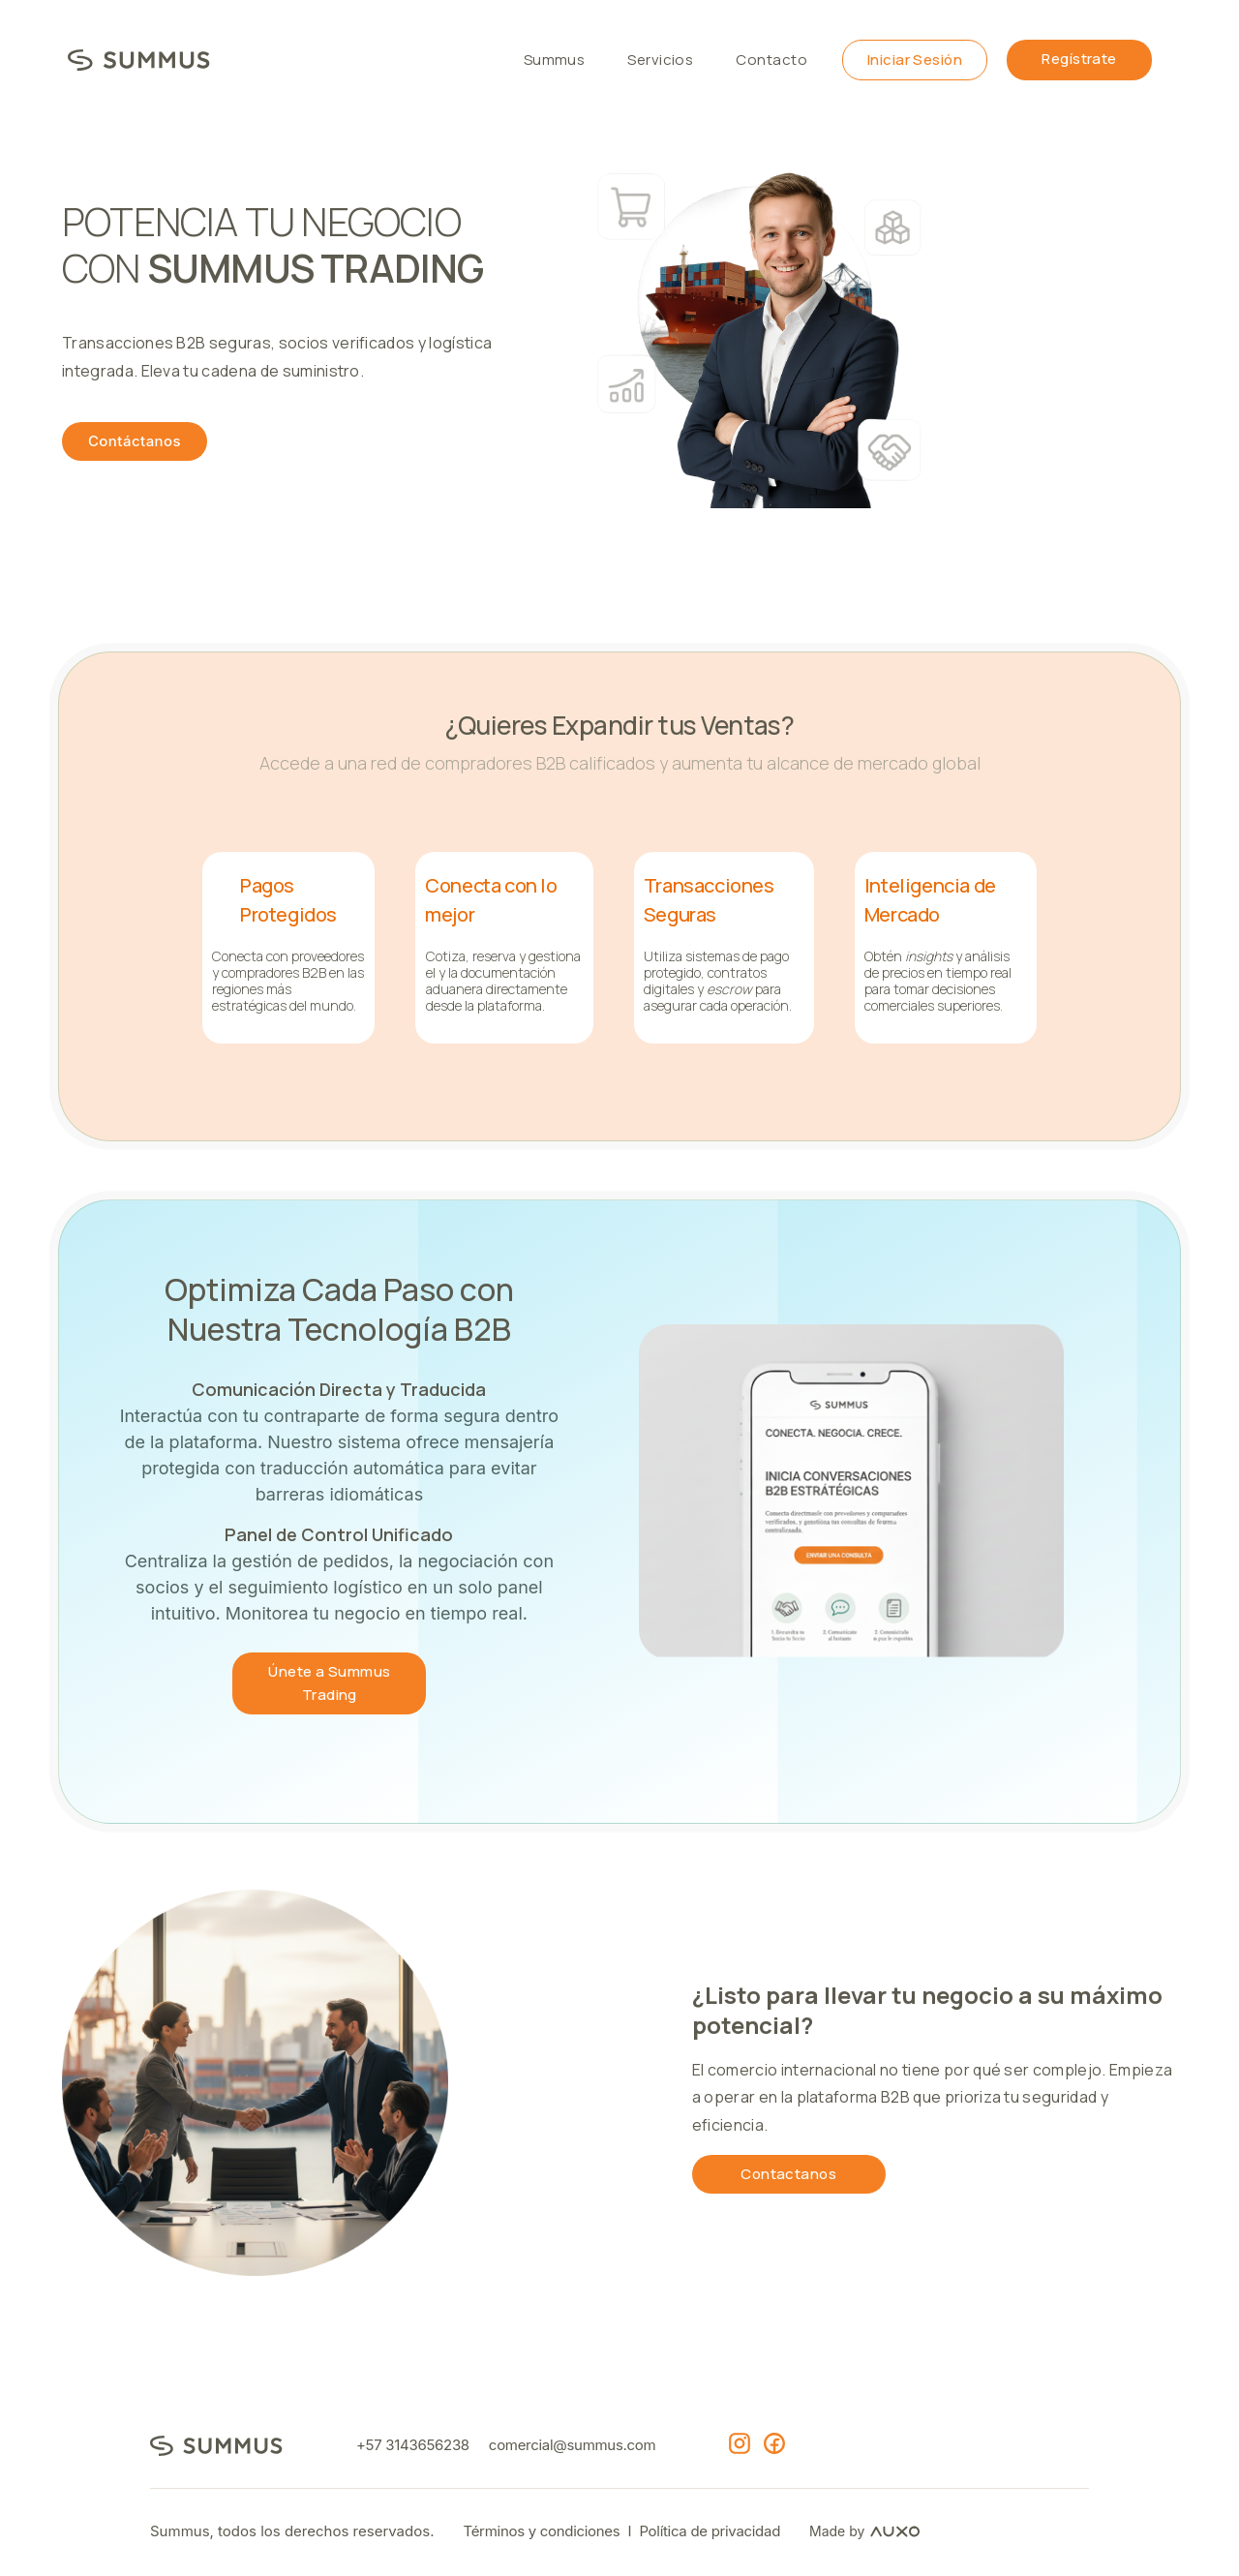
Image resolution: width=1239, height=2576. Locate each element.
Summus (555, 59)
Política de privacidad (709, 2531)
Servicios (660, 59)
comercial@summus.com (572, 2445)
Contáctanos (134, 441)
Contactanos (788, 2174)
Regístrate (1079, 58)
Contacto (771, 59)
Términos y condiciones (541, 2531)
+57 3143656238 (412, 2445)
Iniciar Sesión (914, 59)
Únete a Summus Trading (329, 1683)
